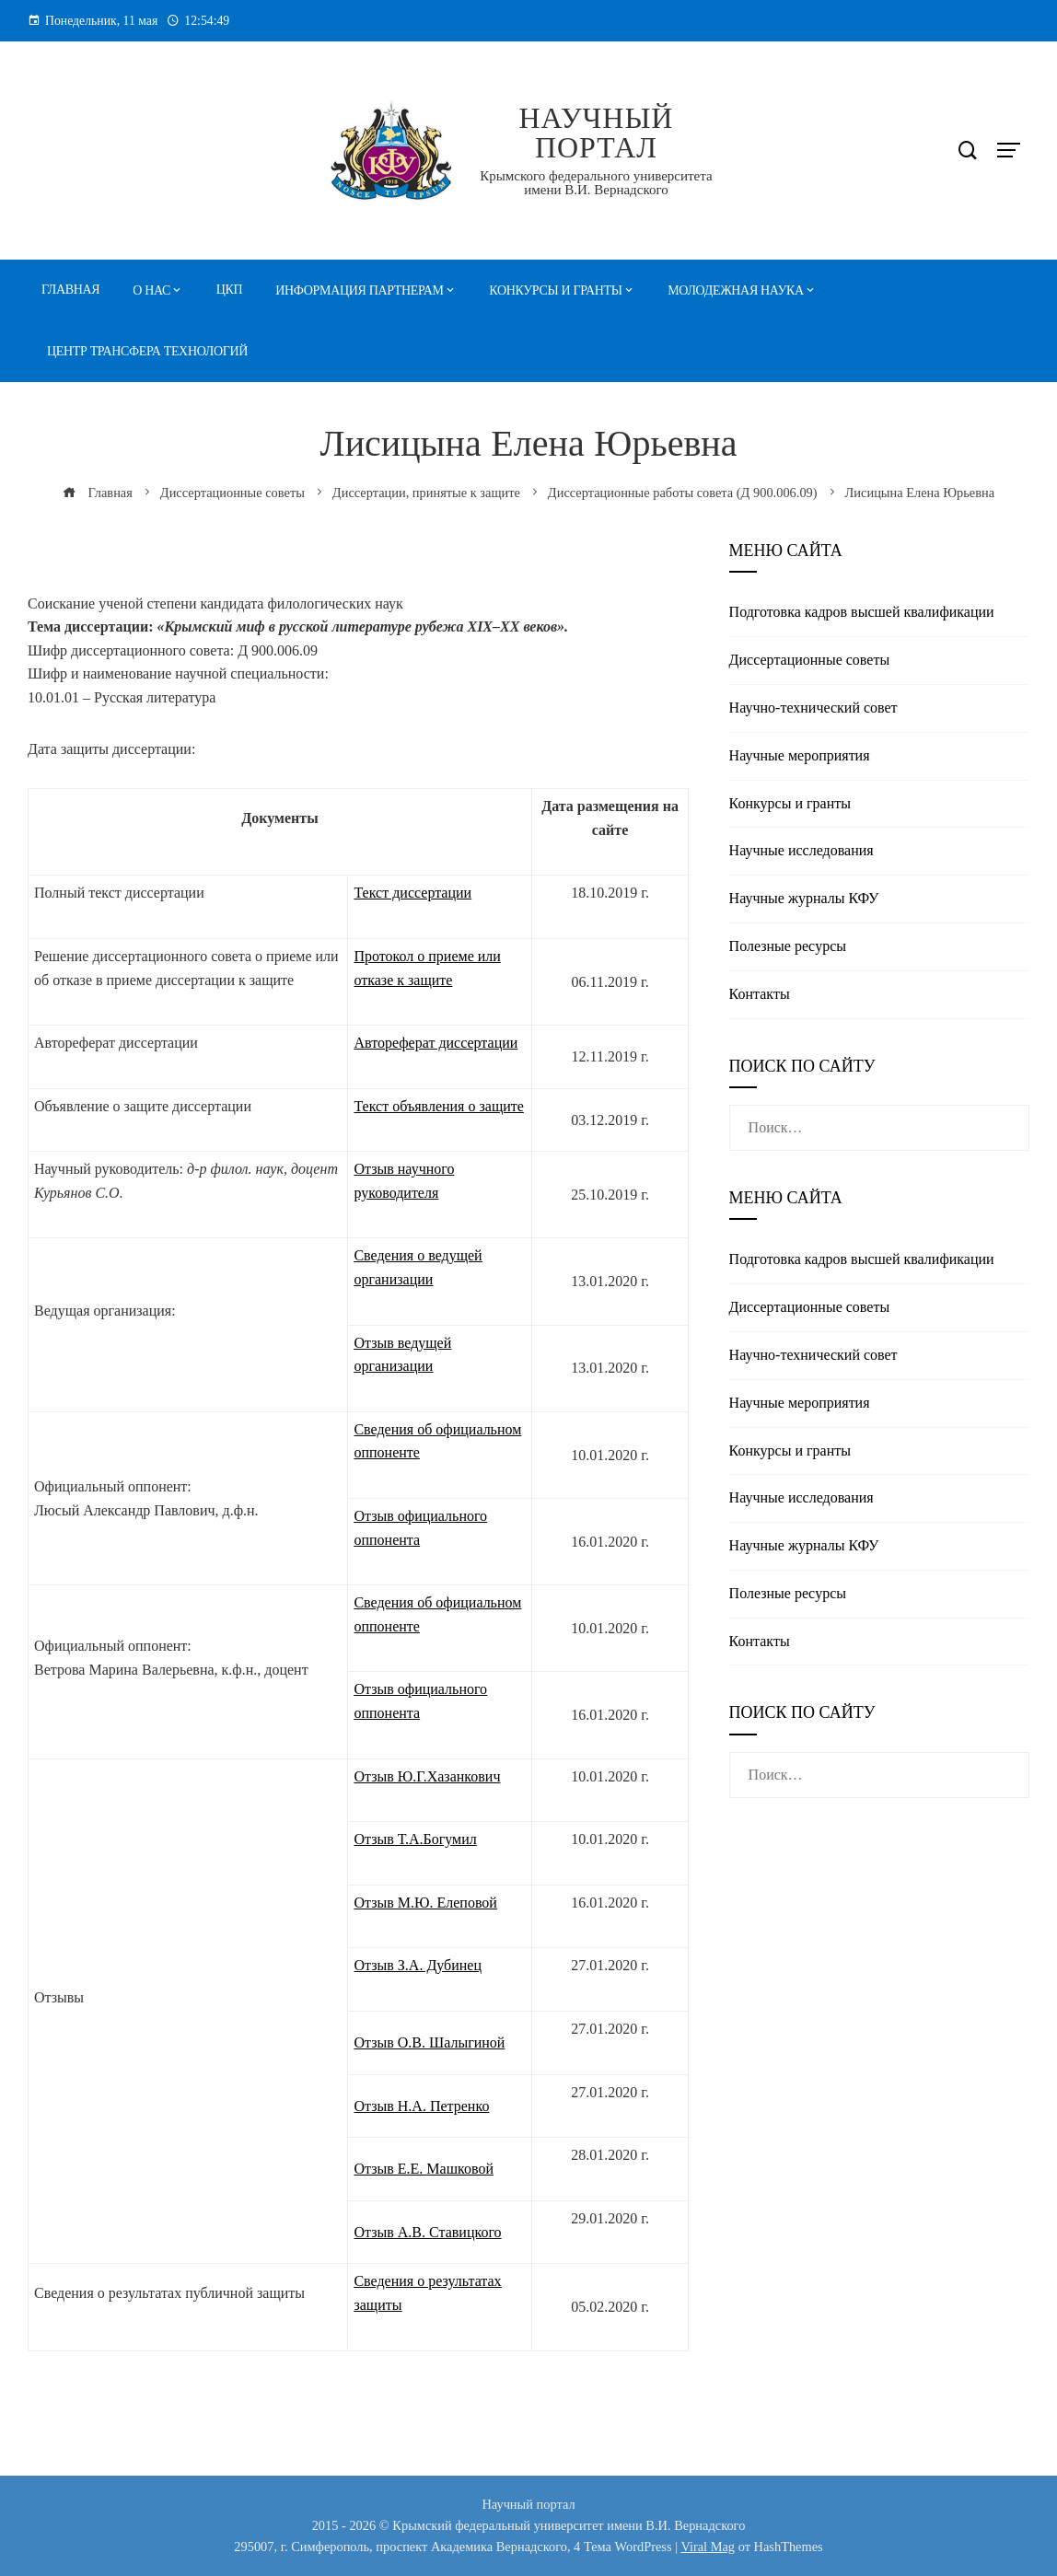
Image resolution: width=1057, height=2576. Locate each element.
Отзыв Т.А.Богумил (415, 1839)
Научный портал (595, 132)
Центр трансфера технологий (147, 351)
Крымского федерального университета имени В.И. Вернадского (596, 182)
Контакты (759, 994)
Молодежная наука (736, 290)
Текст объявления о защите (438, 1106)
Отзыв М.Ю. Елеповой (425, 1902)
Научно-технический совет (813, 707)
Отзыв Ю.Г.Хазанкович (427, 1776)
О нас (151, 290)
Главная (70, 289)
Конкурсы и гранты (555, 290)
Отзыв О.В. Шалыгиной (429, 2042)
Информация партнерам (359, 290)
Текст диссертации (412, 892)
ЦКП (229, 289)
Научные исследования (801, 850)
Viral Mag (707, 2546)
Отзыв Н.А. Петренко (421, 2106)
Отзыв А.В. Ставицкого (427, 2232)
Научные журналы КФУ (804, 898)
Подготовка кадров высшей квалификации (861, 612)
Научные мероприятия (799, 755)
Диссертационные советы (809, 659)
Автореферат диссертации (435, 1042)
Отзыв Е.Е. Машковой (424, 2168)
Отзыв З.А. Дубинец (418, 1965)
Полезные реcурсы (787, 946)
